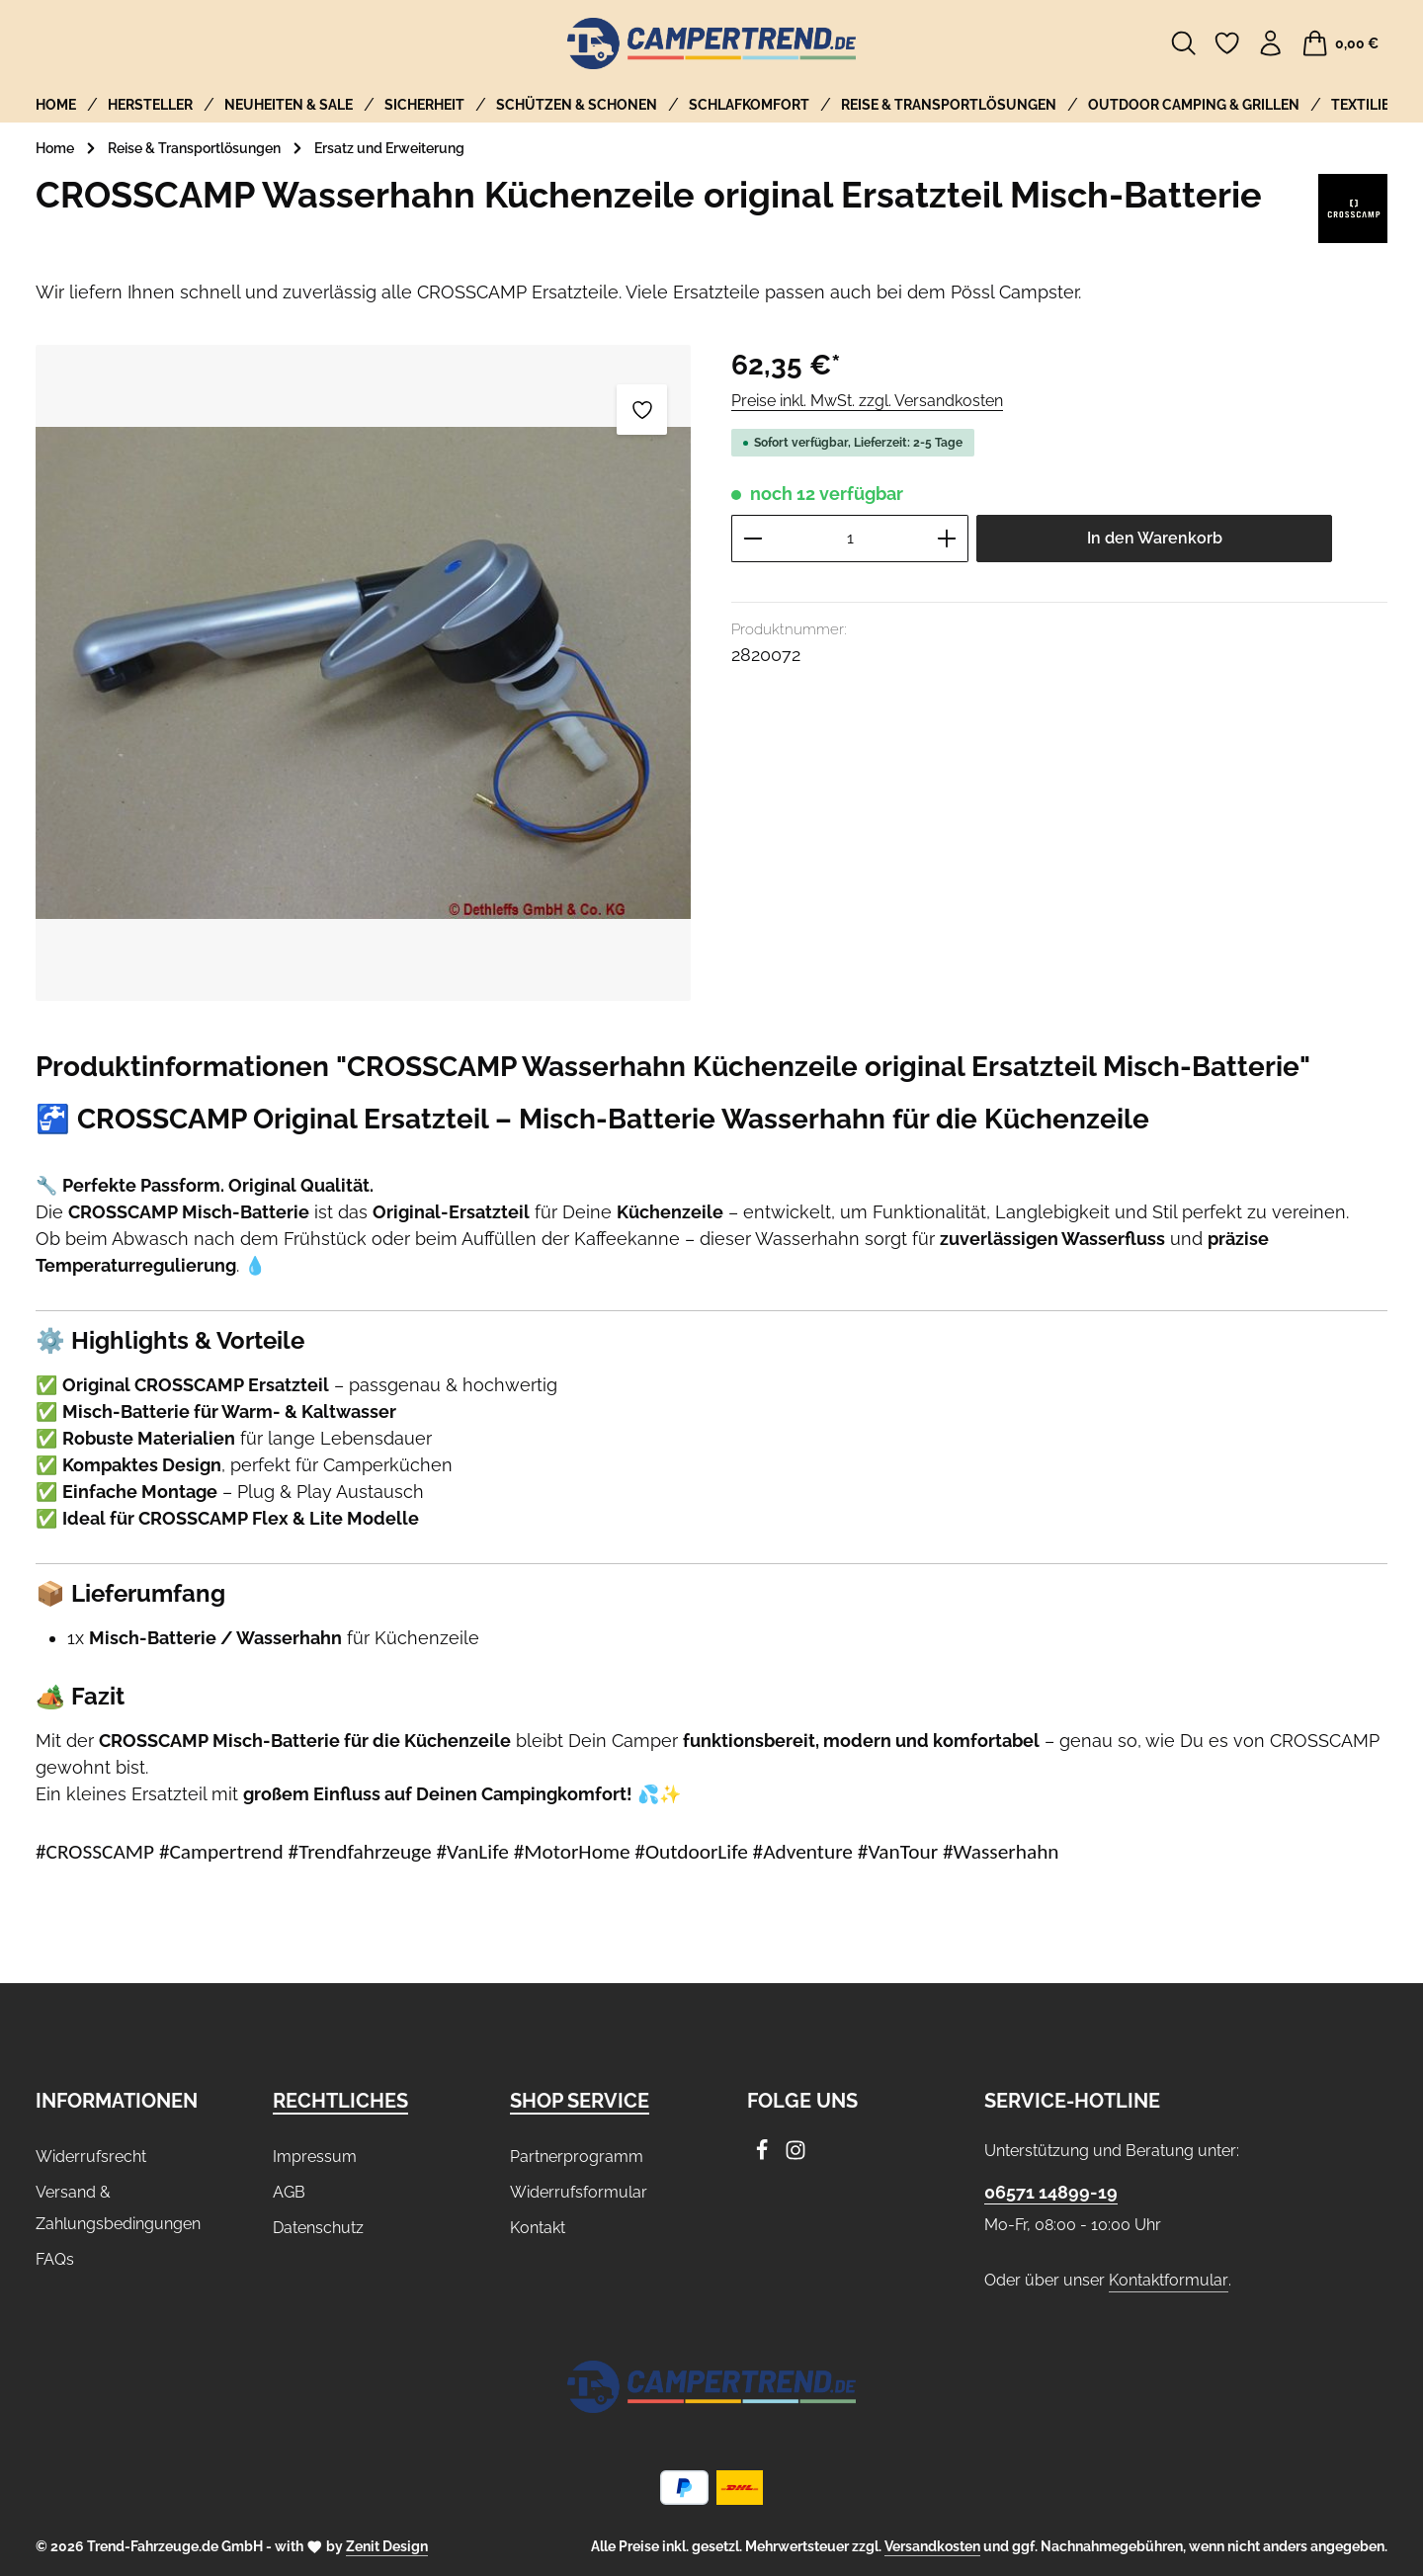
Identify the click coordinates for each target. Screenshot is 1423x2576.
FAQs (55, 2259)
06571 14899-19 (1051, 2192)
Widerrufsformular (578, 2192)
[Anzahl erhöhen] (947, 538)
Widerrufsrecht (91, 2156)
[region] (364, 672)
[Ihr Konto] (1271, 43)
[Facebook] (764, 2155)
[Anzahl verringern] (752, 538)
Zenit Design (387, 2546)
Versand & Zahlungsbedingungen (118, 2208)
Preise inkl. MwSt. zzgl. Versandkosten (867, 400)
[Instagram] (795, 2155)
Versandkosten (932, 2546)
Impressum (315, 2156)
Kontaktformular (1168, 2280)
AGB (289, 2192)
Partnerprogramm (576, 2156)
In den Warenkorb (1154, 538)
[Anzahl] (850, 538)
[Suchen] (1184, 43)
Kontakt (537, 2227)
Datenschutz (318, 2227)
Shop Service (579, 2101)
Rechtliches (340, 2101)
